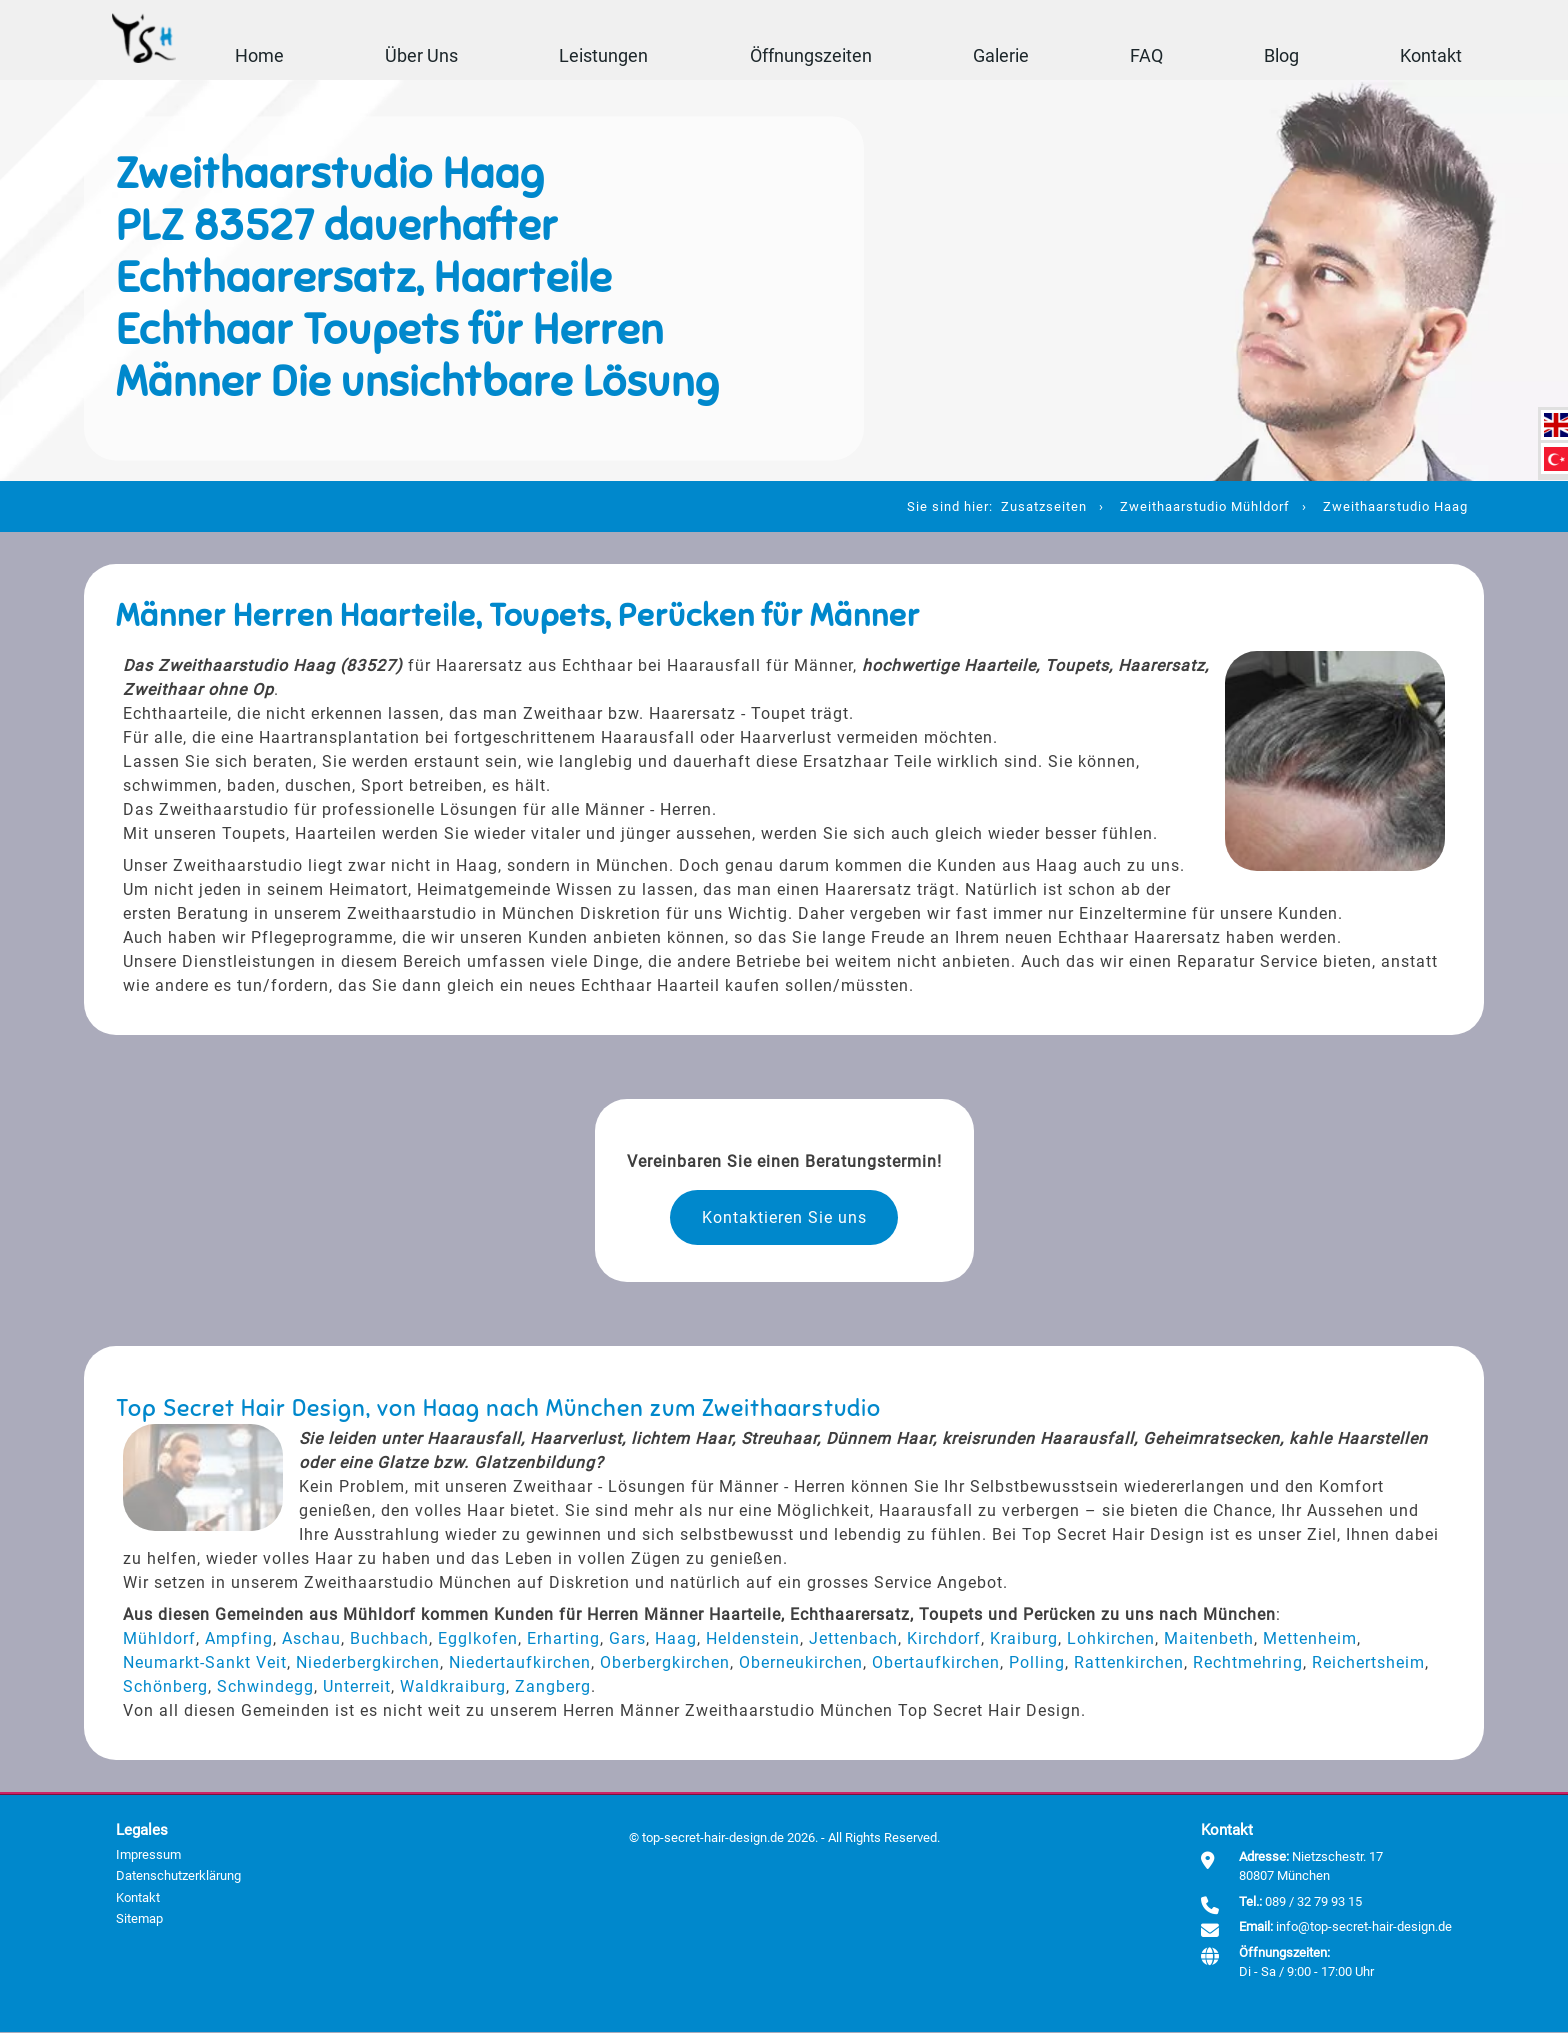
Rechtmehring (1248, 1663)
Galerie (1000, 55)
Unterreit (357, 1687)
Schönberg (165, 1687)
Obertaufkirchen (936, 1663)
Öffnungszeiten (810, 55)
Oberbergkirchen (665, 1663)
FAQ (1145, 55)
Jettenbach (853, 1639)
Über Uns (421, 55)
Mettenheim (1310, 1639)
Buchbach (389, 1639)
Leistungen (603, 55)
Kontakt (1430, 55)
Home (259, 55)
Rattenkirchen (1129, 1663)
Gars (627, 1639)
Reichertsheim (1368, 1663)
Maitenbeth (1209, 1639)
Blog (1280, 55)
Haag (676, 1639)
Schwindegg (265, 1687)
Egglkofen (478, 1639)
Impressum (148, 1855)
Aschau (311, 1639)
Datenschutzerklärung (178, 1876)
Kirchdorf (944, 1639)
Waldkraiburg (453, 1687)
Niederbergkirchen (368, 1663)
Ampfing (239, 1639)
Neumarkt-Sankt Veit (205, 1663)
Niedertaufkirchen (520, 1663)
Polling (1037, 1663)
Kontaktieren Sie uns (784, 1217)
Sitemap (139, 1919)
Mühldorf (159, 1639)
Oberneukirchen (801, 1663)
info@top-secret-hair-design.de (1364, 1927)
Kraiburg (1024, 1639)
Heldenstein (753, 1639)
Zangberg (553, 1687)
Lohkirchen (1111, 1639)
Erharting (563, 1639)
